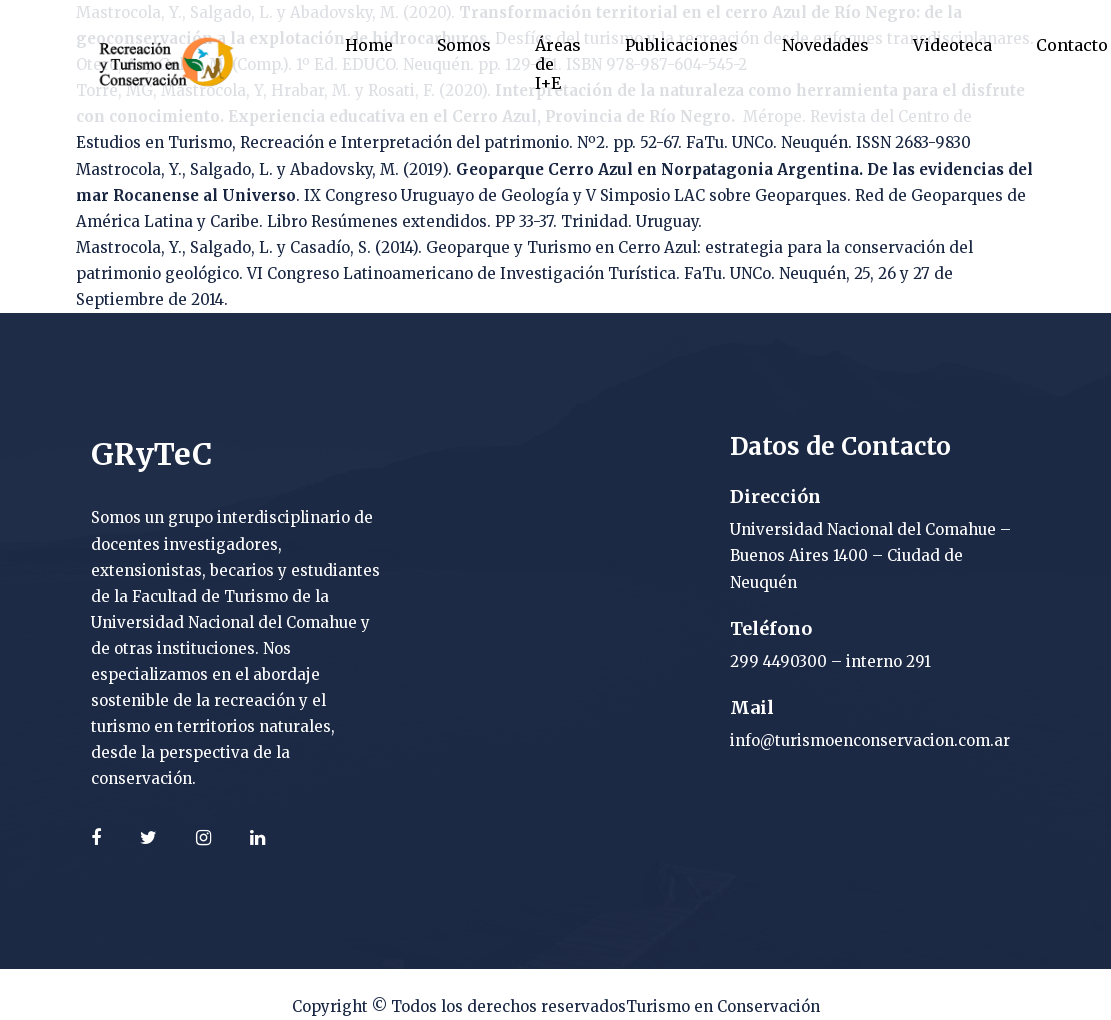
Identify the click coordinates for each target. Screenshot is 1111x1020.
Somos (464, 45)
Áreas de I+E (558, 64)
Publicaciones (681, 45)
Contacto (1072, 45)
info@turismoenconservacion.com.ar (870, 740)
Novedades (825, 45)
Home (369, 45)
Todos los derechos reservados (508, 1006)
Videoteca (952, 45)
